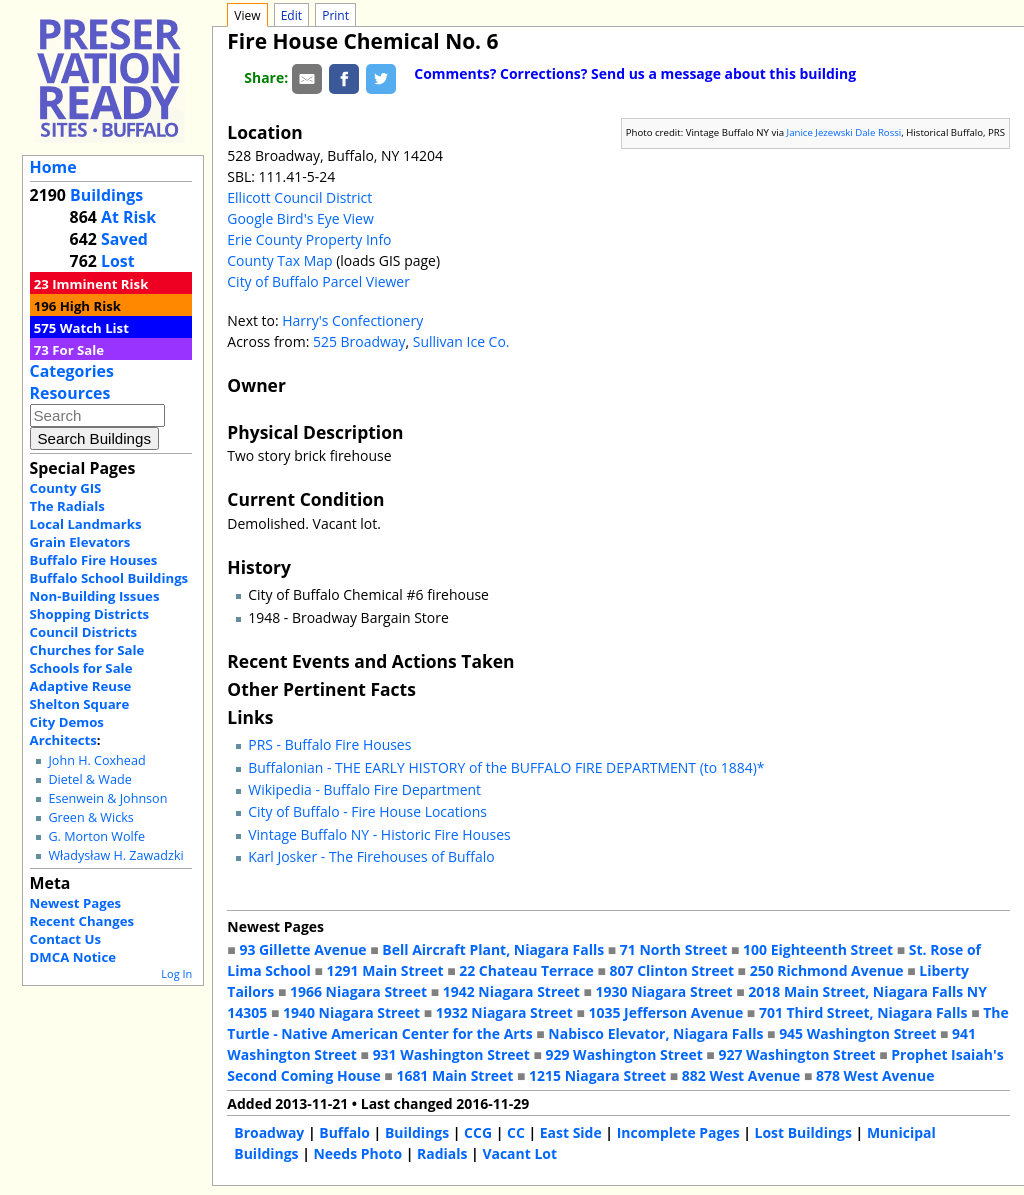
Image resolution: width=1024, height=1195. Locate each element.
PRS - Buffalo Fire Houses (329, 744)
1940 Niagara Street (351, 1012)
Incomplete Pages (678, 1132)
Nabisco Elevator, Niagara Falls (655, 1033)
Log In (176, 973)
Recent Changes (82, 921)
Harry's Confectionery (352, 320)
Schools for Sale (81, 668)
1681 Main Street (454, 1075)
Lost (118, 261)
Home (53, 167)
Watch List (94, 328)
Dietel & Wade (89, 779)
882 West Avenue (741, 1075)
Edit (291, 15)
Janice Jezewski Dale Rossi (844, 132)
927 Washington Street (796, 1054)
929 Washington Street (624, 1054)
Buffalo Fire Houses (94, 560)
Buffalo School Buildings (109, 578)
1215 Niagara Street (597, 1075)
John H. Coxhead (96, 760)
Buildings (106, 195)
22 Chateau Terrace (526, 970)
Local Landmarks (86, 524)
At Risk (128, 217)
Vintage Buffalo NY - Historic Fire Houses (379, 834)
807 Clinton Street (672, 970)
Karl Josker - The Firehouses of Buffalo (371, 856)
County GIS (66, 488)
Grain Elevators (80, 542)
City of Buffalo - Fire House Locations (367, 811)
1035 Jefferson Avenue (666, 1012)
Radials (442, 1153)
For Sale (78, 350)
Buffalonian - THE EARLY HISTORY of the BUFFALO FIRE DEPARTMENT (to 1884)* (506, 767)
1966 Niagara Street (358, 991)
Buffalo (344, 1132)
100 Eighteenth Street (818, 949)
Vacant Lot (519, 1153)
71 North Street (674, 949)
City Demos (67, 722)
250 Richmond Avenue (827, 970)
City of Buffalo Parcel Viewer (318, 281)
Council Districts (83, 632)
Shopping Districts (90, 614)
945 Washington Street (857, 1033)
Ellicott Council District (299, 197)
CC (516, 1132)
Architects (63, 740)
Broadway (269, 1132)
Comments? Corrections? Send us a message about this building (635, 73)
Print (335, 15)
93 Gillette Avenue (302, 949)
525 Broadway (359, 341)
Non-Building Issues (95, 596)
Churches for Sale (87, 650)
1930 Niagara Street (664, 991)
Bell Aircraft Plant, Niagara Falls (493, 949)
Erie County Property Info (309, 239)
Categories (72, 371)
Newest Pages (75, 903)
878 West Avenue (875, 1075)
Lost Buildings (803, 1132)
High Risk (90, 306)
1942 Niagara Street (511, 991)
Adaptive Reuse (81, 686)
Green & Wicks (90, 817)
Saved (124, 239)
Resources (70, 393)
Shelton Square (80, 704)
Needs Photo (357, 1153)
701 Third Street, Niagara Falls (863, 1012)
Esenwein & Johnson (107, 798)
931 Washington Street (451, 1054)
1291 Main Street (385, 970)
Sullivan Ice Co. (461, 341)
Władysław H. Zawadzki (115, 855)
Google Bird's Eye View (300, 218)
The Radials (67, 506)
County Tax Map (279, 260)
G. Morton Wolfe (96, 836)
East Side (571, 1132)
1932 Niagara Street (504, 1012)
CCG (478, 1132)
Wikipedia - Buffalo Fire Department (364, 789)
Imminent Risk (100, 284)
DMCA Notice (73, 957)
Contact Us (65, 939)
